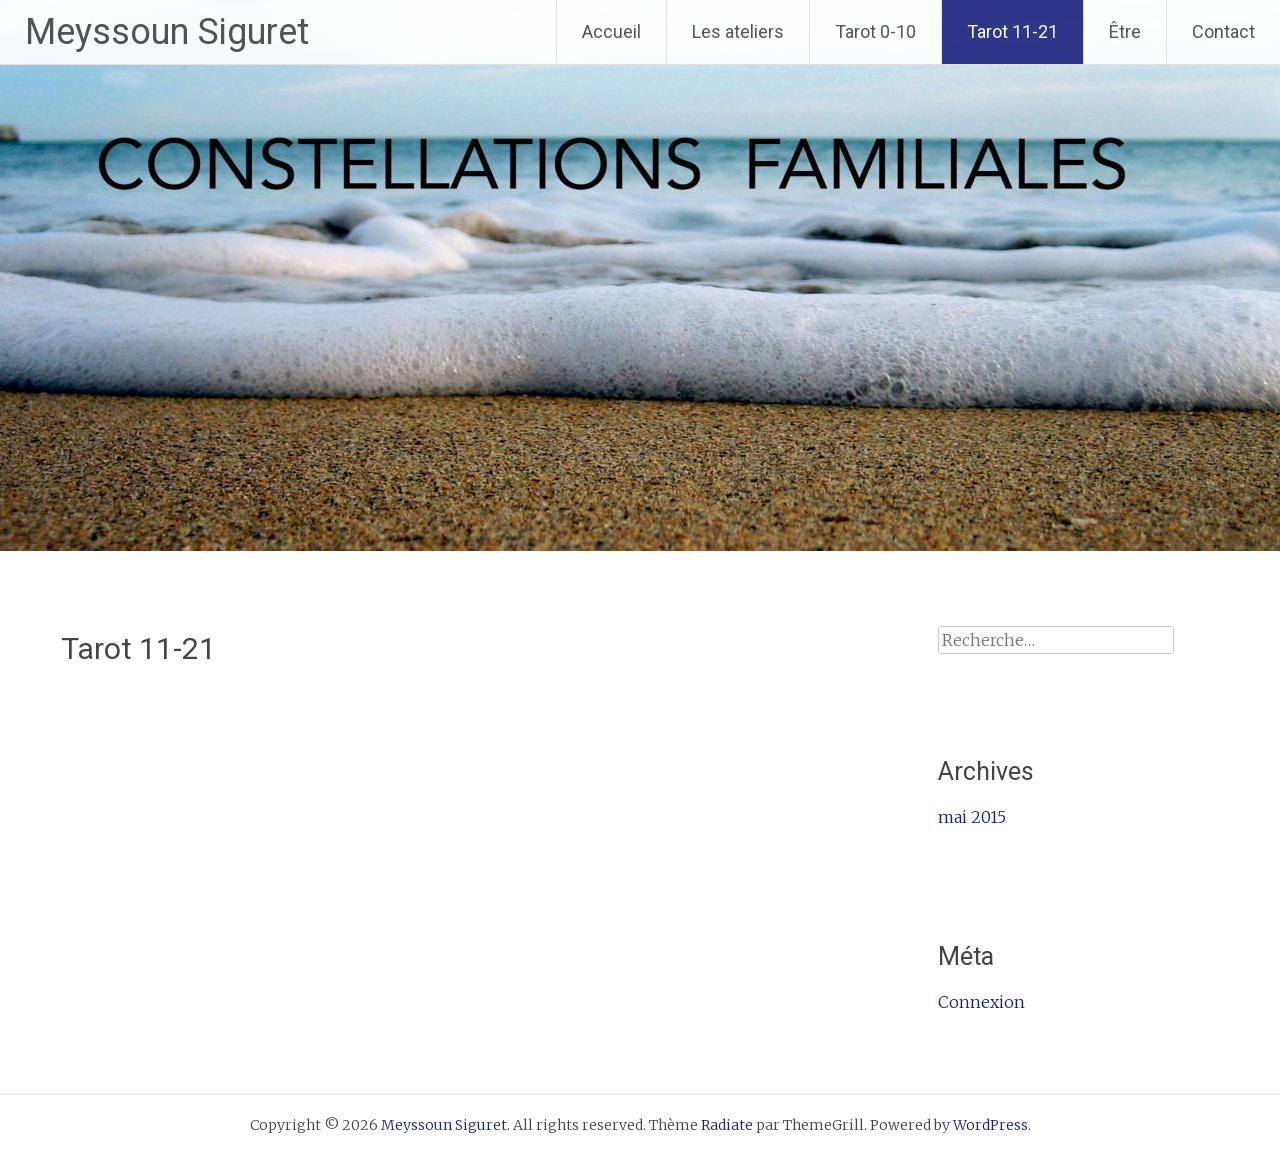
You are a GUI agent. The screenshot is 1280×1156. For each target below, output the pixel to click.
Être (1125, 31)
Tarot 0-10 (875, 31)
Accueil (611, 31)
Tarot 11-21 (1012, 31)
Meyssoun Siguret (167, 32)
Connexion (981, 1002)
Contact (1223, 31)
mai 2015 (972, 817)
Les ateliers (738, 31)
